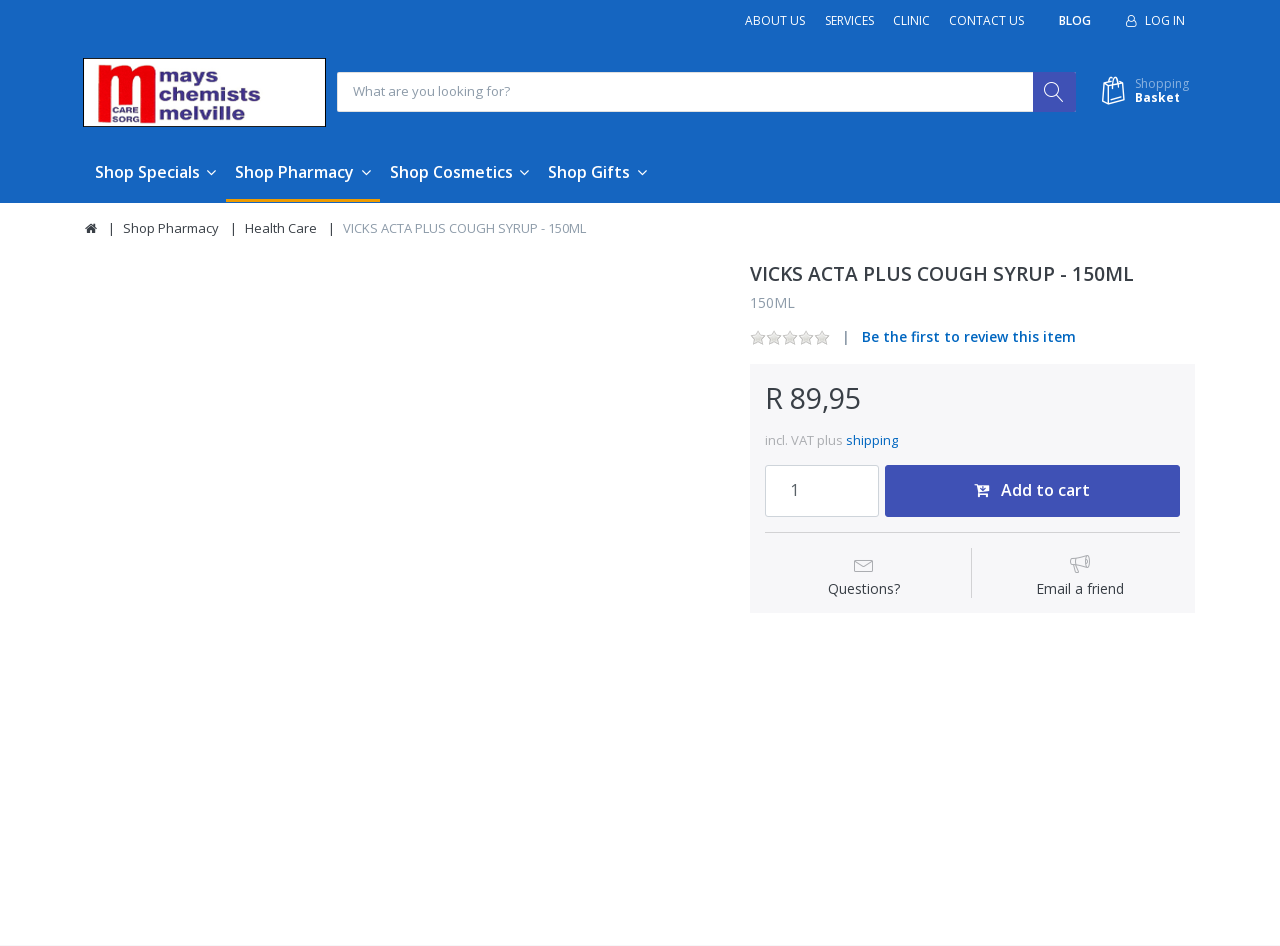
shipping (872, 441)
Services (849, 20)
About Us (775, 20)
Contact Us (986, 20)
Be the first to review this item (969, 337)
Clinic (911, 20)
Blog (1075, 20)
